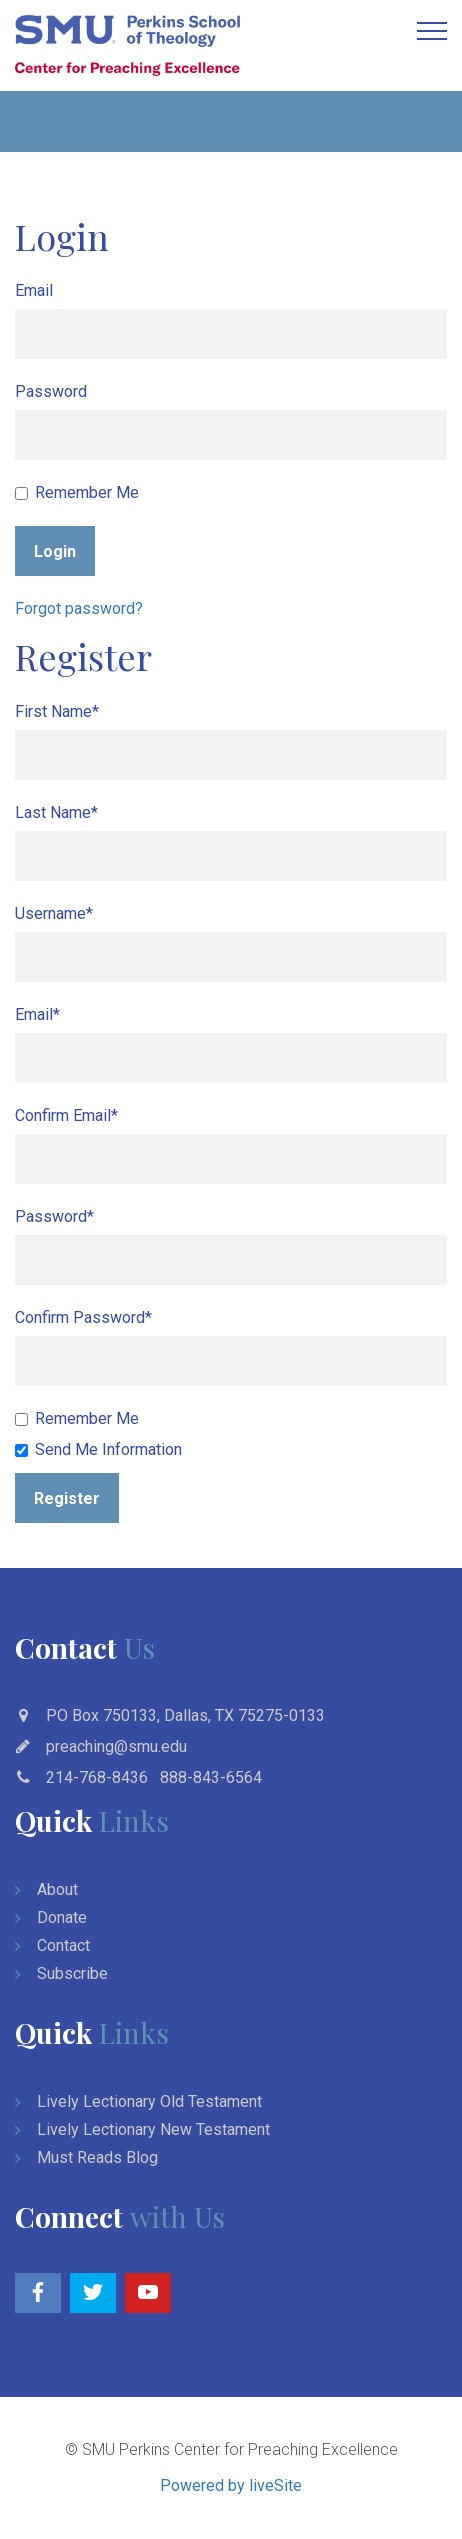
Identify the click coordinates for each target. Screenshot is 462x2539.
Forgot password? (79, 608)
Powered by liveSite (231, 2485)
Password (51, 391)
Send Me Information (98, 1449)
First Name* (57, 711)
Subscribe (72, 1973)
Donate (62, 1917)
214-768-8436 (97, 1777)
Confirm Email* (66, 1115)
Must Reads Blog (97, 2157)
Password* (54, 1216)
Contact (63, 1945)
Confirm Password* (83, 1317)
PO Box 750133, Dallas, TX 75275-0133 (185, 1715)
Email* (37, 1014)
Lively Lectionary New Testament (153, 2129)
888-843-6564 (211, 1777)
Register (67, 1498)
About (57, 1889)
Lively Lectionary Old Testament (149, 2101)
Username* (54, 913)
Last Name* (56, 812)
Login (55, 551)
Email (34, 290)
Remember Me (77, 492)
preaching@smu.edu (116, 1746)
